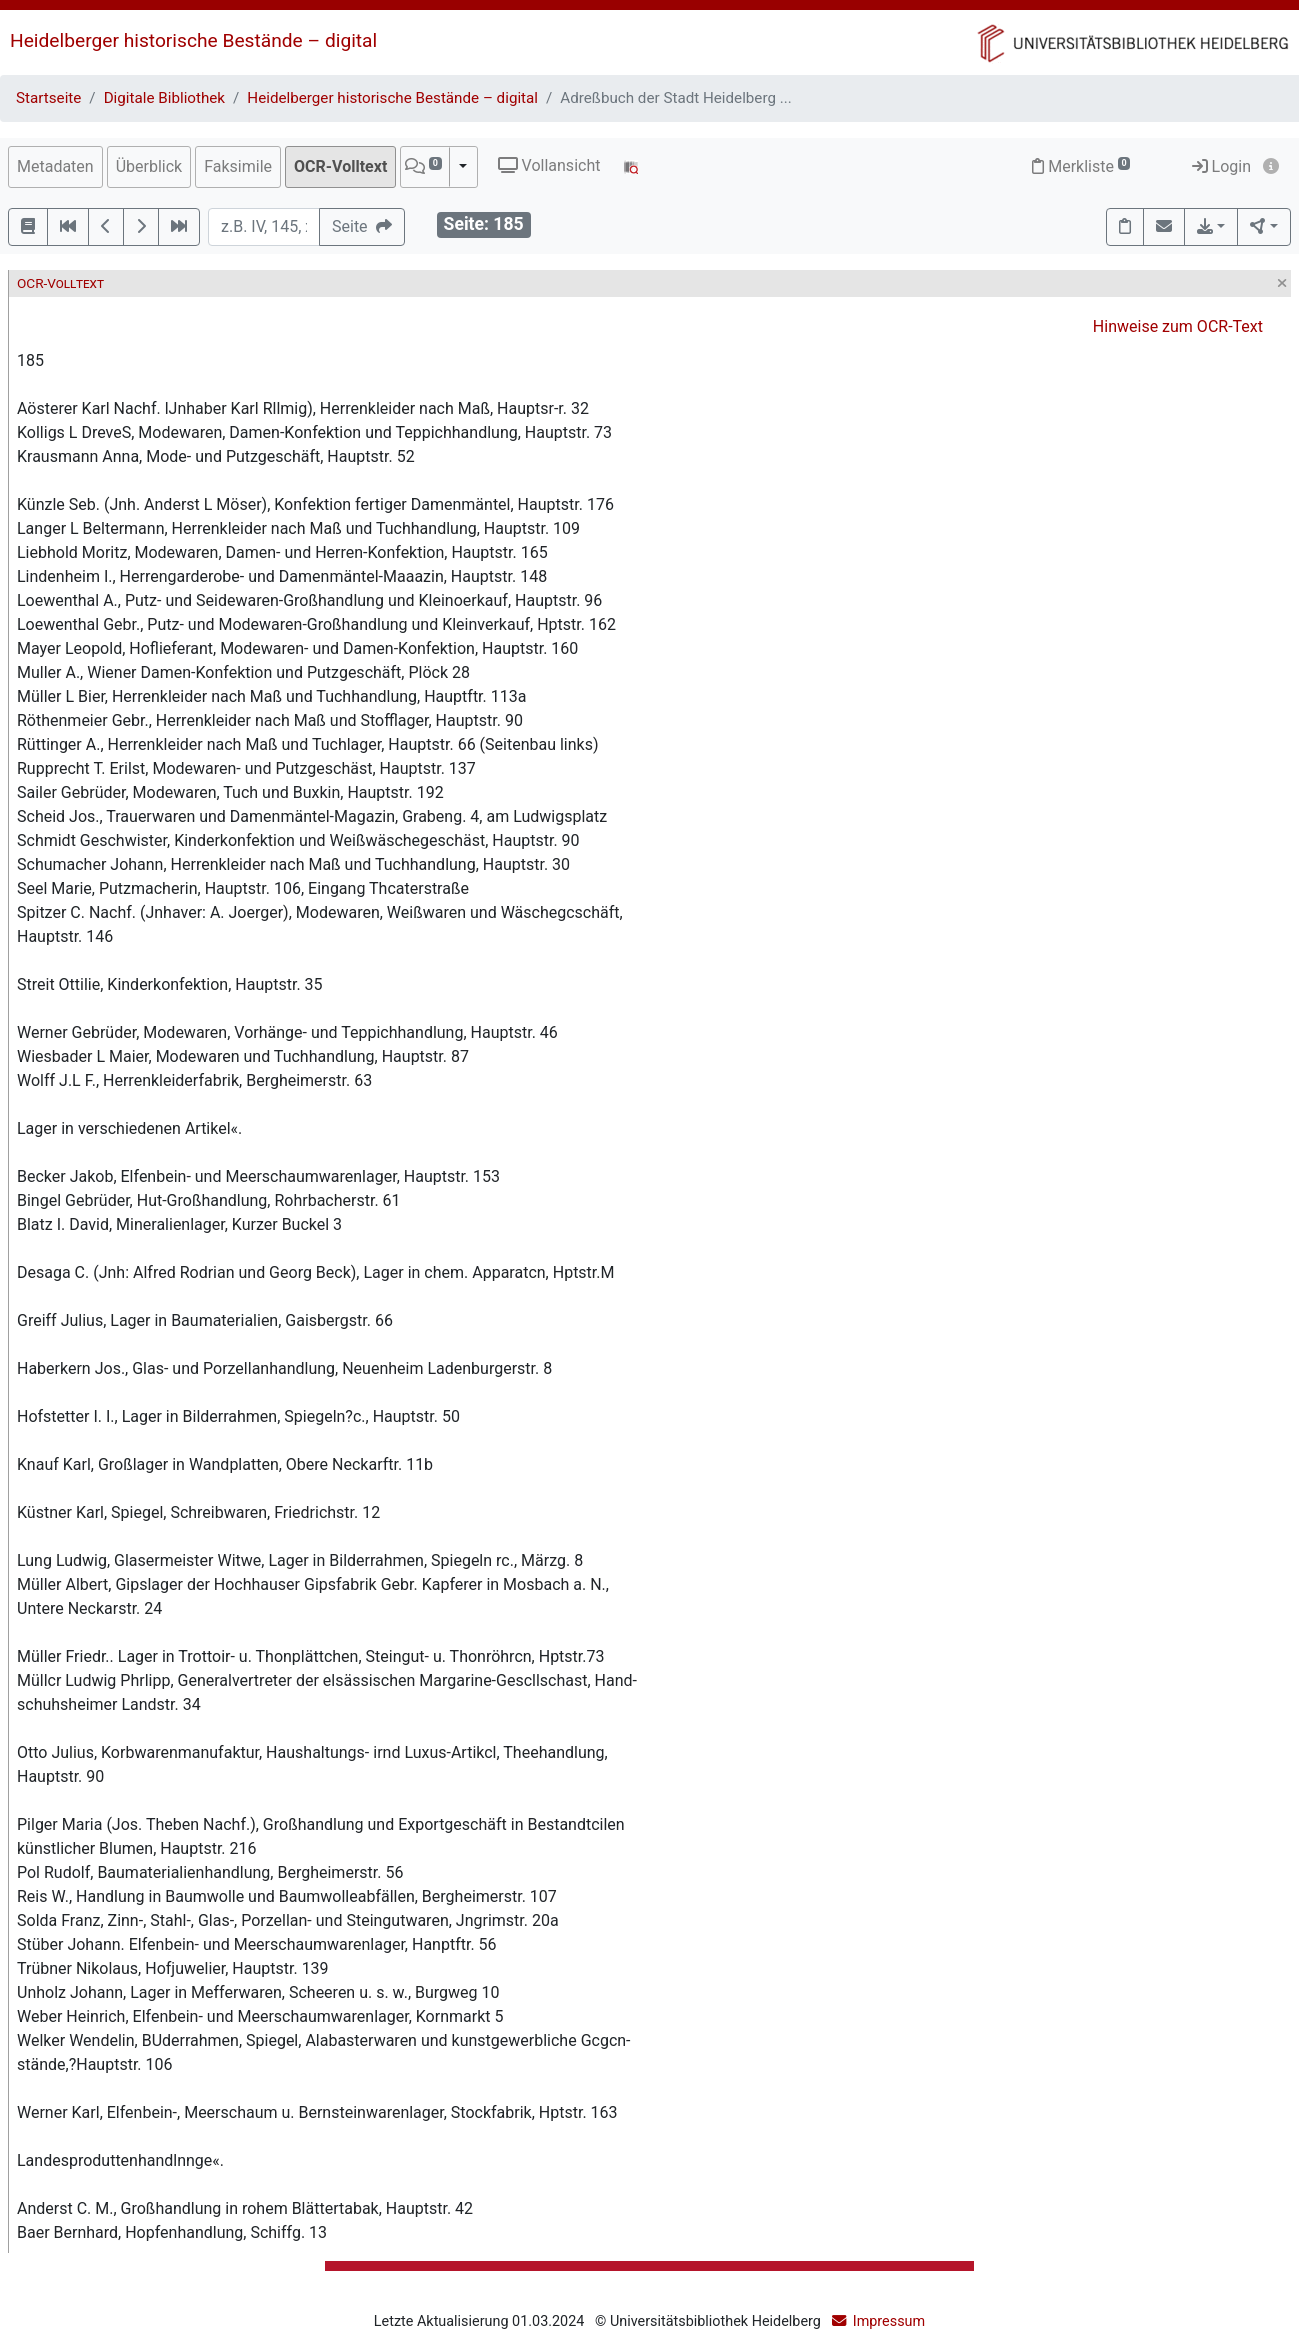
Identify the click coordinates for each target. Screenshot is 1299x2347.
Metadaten (55, 166)
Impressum (889, 2321)
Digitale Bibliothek (164, 98)
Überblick (149, 166)
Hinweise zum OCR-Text (1178, 326)
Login (1221, 166)
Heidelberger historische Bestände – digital (193, 40)
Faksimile (238, 166)
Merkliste (1081, 166)
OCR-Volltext (340, 166)
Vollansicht (549, 165)
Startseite (48, 98)
